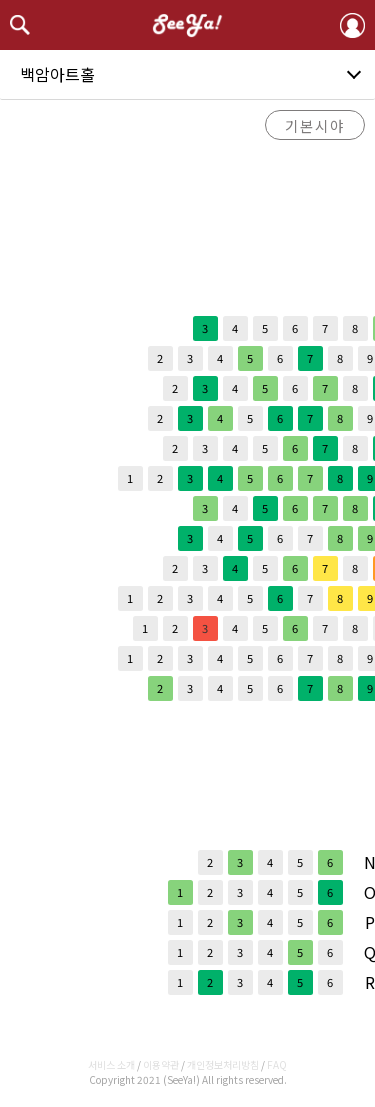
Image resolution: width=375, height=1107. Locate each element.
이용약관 (161, 1064)
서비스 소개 (111, 1064)
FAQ (277, 1064)
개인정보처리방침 (223, 1064)
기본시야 (315, 125)
